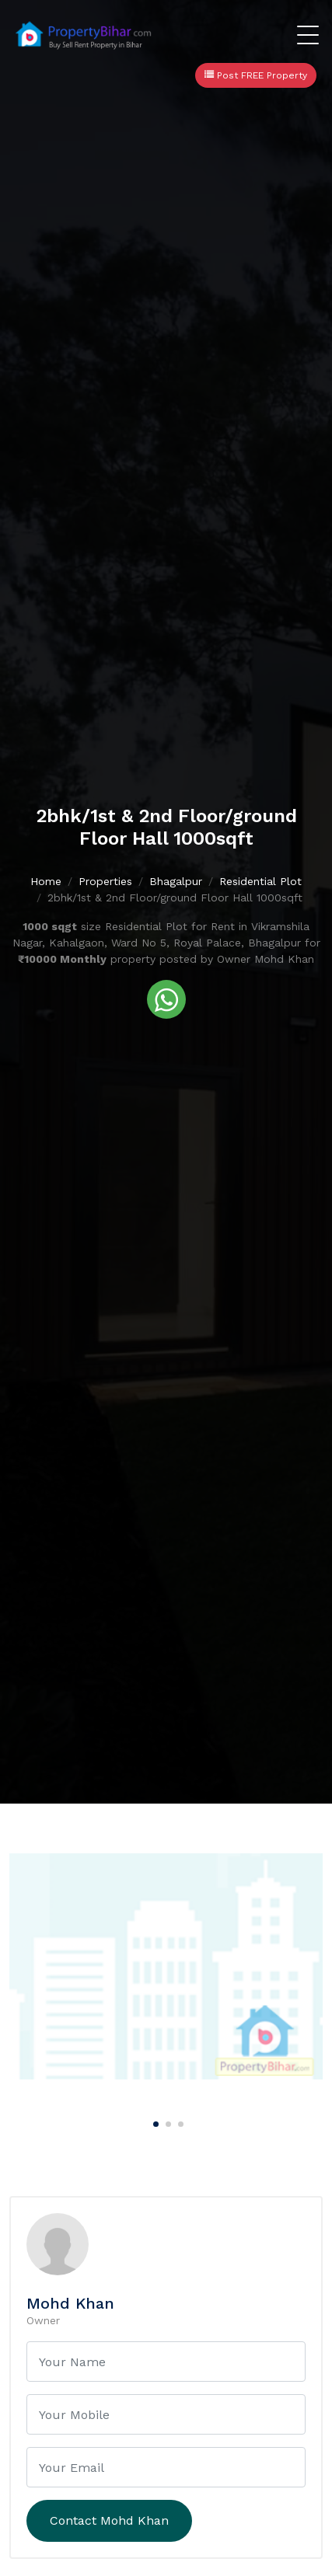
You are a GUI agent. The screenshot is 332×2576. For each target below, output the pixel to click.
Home (45, 881)
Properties (105, 881)
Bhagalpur (175, 881)
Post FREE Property (255, 75)
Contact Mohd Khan (109, 2520)
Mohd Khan (70, 2303)
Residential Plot (260, 881)
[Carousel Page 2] (166, 2121)
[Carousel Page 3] (178, 2121)
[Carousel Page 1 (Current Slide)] (154, 2121)
